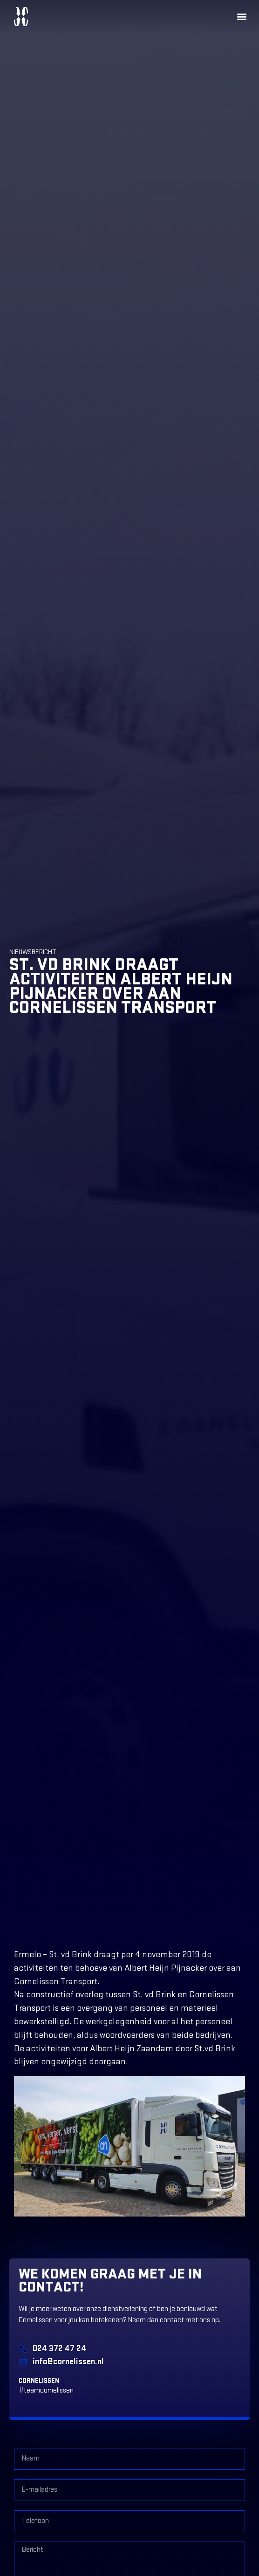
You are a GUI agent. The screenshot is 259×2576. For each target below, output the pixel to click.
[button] (242, 16)
